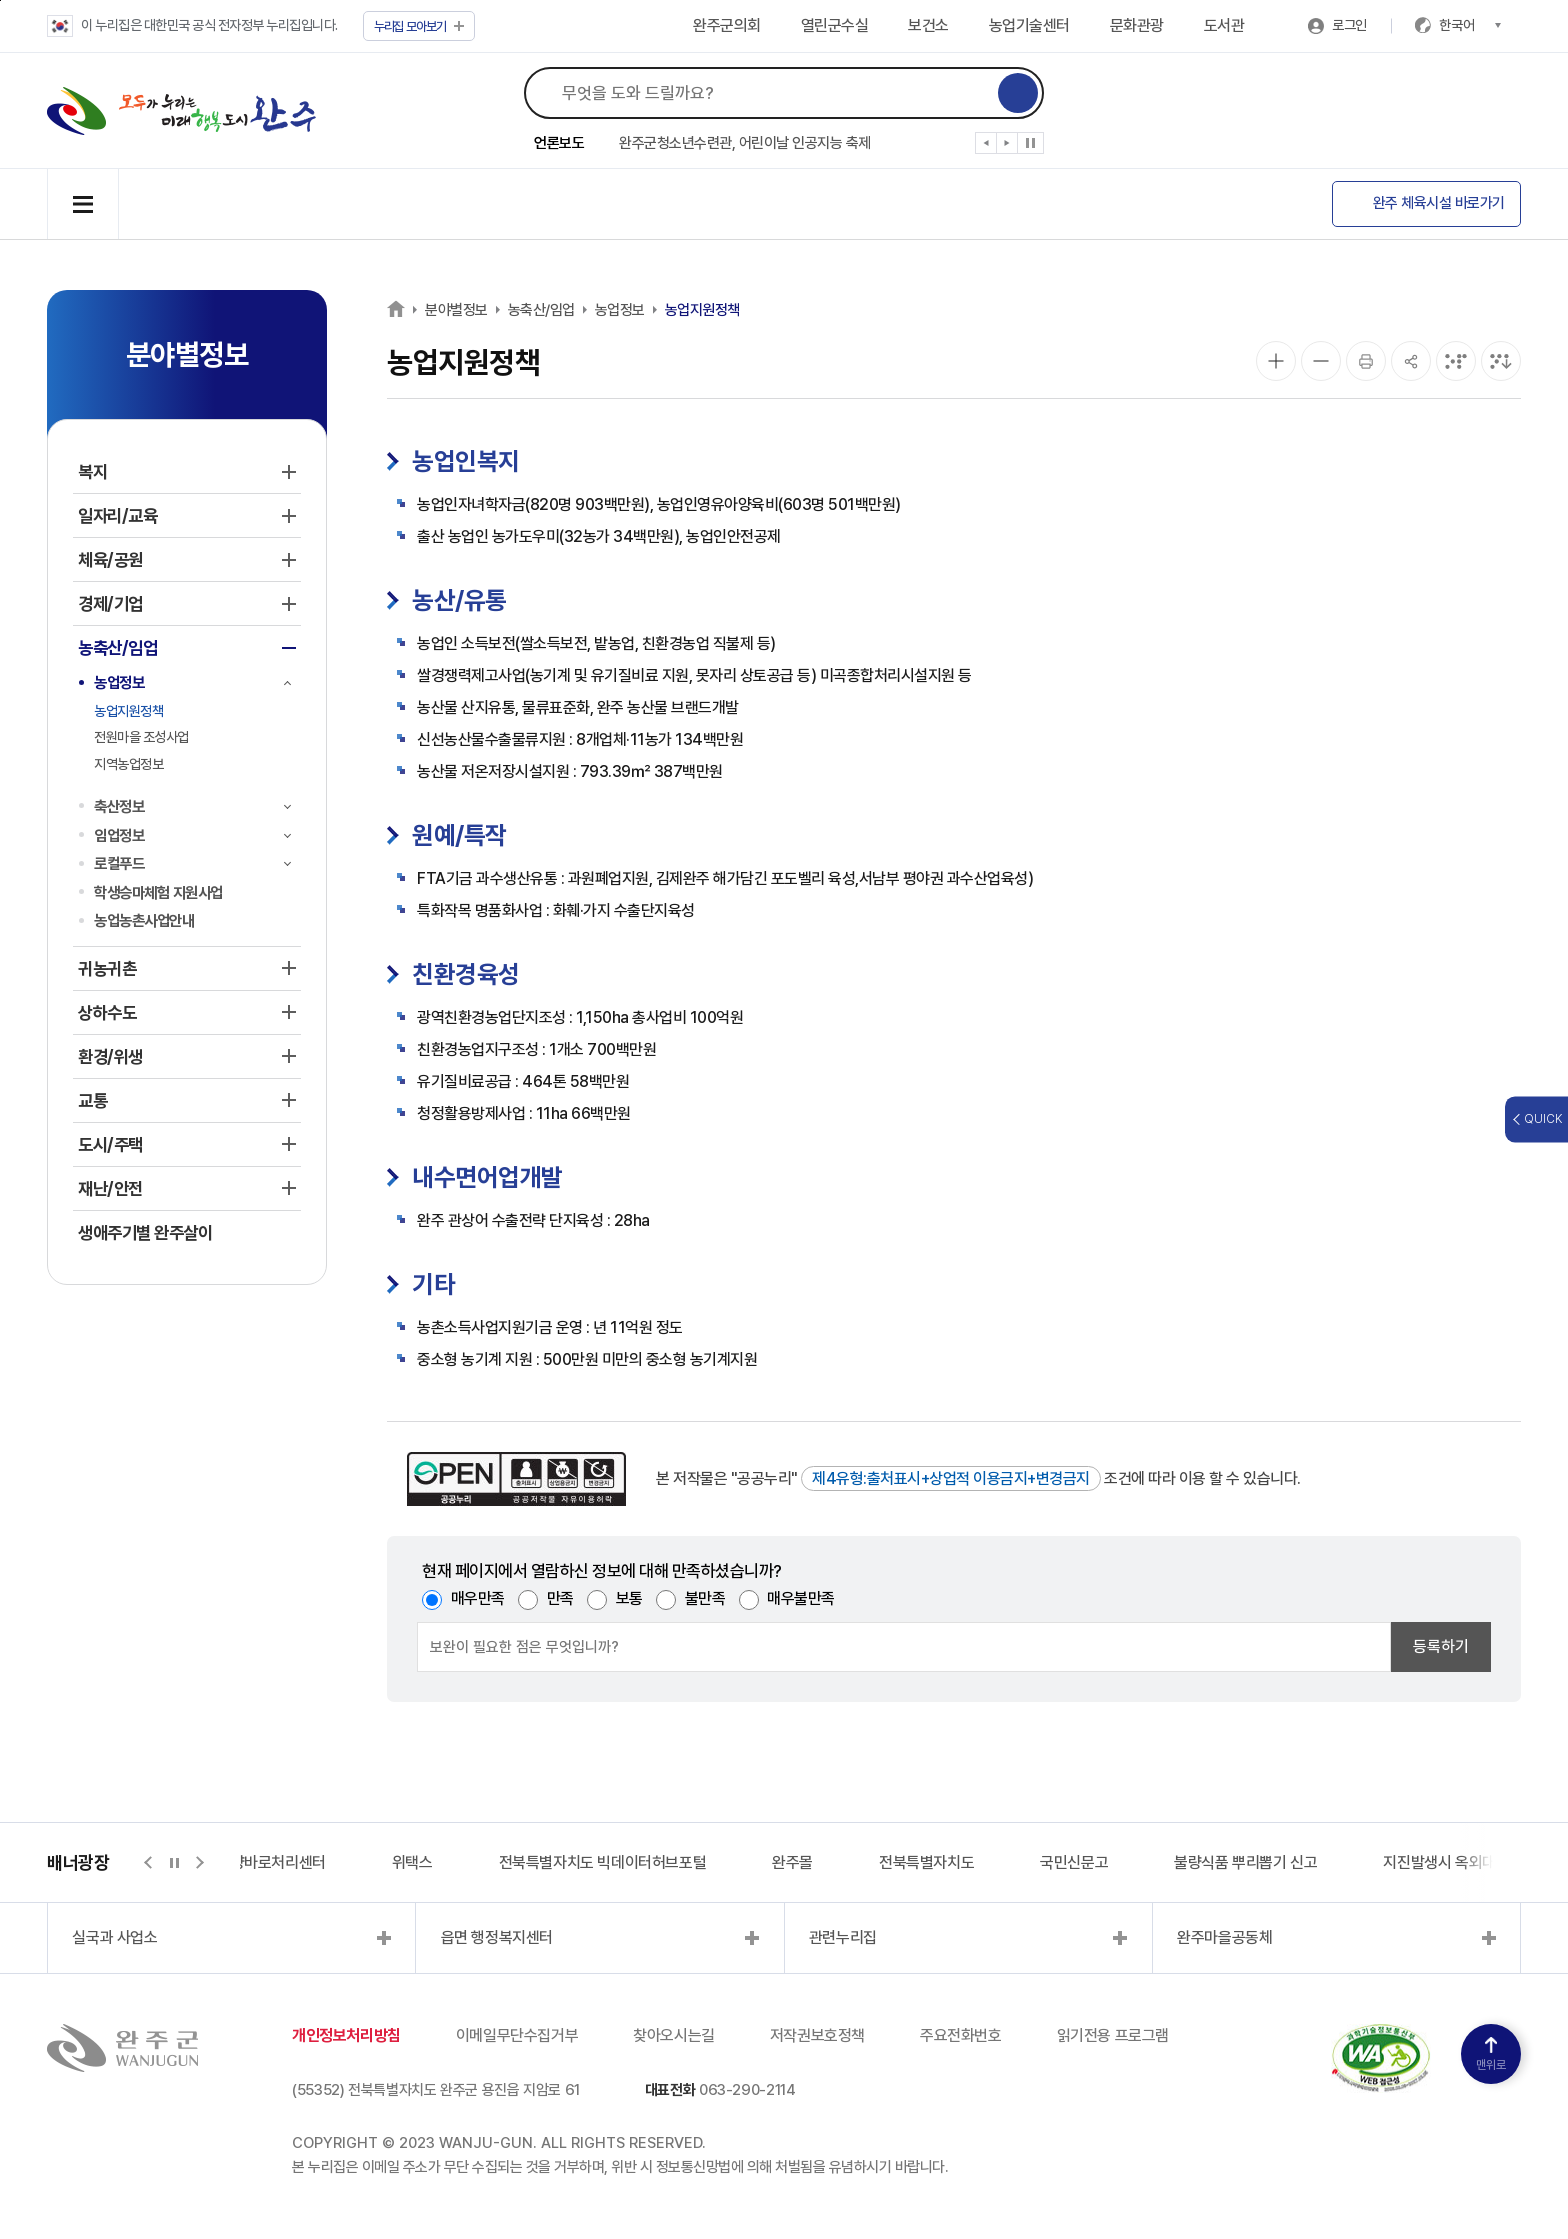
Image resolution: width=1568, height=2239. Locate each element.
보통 (629, 1598)
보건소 (928, 25)
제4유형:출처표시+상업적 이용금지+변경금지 (951, 1478)
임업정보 (119, 835)
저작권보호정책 (817, 2035)
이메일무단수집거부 (517, 2035)
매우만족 (478, 1598)
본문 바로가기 (0, 0)
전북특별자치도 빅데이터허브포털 (603, 1862)
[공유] (1411, 361)
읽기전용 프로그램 (1113, 2035)
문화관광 (1137, 25)
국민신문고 (1074, 1862)
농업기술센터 (1029, 25)
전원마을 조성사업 (141, 737)
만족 (560, 1598)
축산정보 (119, 806)
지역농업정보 (128, 764)
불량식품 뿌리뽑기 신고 (1245, 1862)
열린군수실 (835, 25)
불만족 (705, 1598)
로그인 (1349, 25)
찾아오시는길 (674, 2035)
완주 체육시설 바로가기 (1439, 203)
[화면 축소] (1321, 361)
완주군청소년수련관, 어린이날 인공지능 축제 (745, 143)
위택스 (412, 1862)
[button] (986, 147)
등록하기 (1441, 1646)
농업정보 (119, 682)
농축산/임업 (541, 310)
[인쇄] (1366, 361)
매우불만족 (801, 1598)
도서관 (1224, 25)
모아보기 (419, 26)
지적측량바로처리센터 (258, 1862)
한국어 (1470, 25)
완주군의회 (727, 25)
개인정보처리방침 (346, 2035)
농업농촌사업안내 (144, 920)
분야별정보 (456, 310)
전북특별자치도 (926, 1862)
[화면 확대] (1276, 361)
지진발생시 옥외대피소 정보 (1468, 1862)
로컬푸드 (119, 863)
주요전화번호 (961, 2035)
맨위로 (1491, 2054)
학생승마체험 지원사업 (158, 892)
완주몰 (792, 1862)
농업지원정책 (128, 711)
